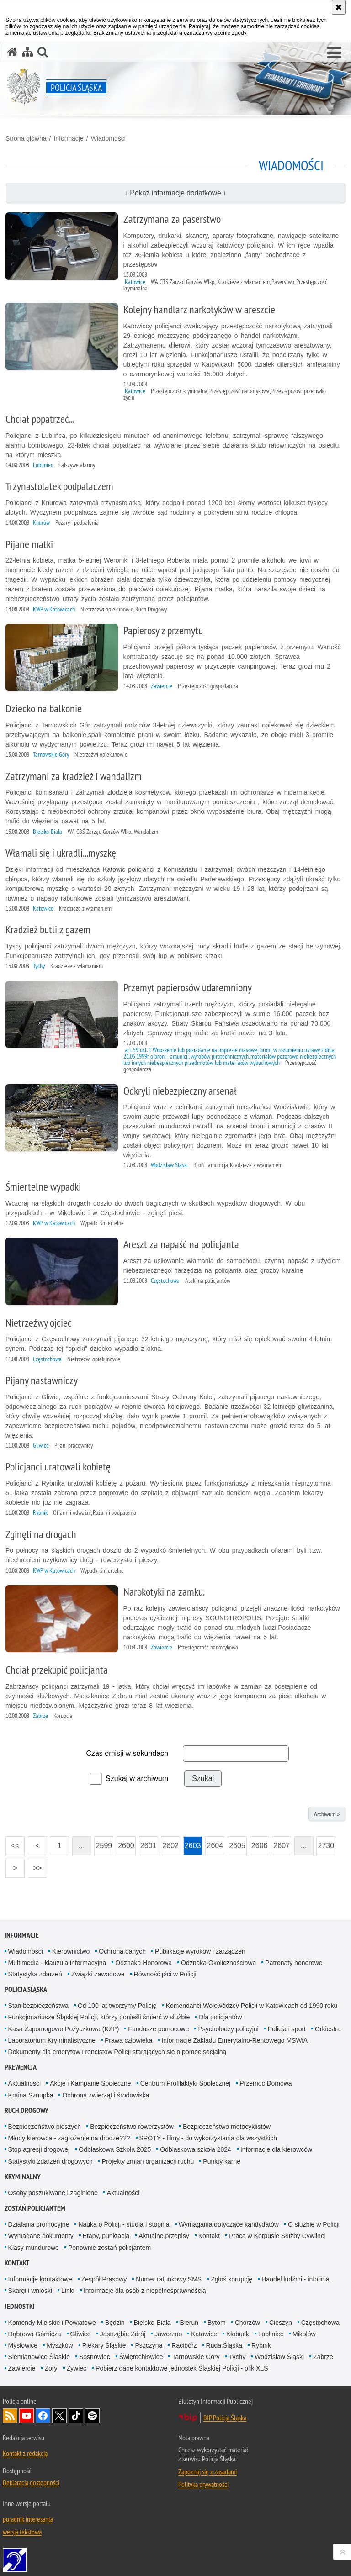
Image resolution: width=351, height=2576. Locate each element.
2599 (103, 1842)
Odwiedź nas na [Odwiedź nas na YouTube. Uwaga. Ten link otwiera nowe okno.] (26, 2415)
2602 (170, 1842)
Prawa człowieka (128, 2040)
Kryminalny (23, 2176)
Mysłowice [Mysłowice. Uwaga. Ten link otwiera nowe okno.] (23, 2345)
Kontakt (209, 2235)
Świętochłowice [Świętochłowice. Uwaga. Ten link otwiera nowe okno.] (141, 2356)
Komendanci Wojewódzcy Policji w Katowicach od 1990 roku (252, 2005)
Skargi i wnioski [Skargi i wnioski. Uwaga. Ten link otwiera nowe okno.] (30, 2290)
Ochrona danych (122, 1951)
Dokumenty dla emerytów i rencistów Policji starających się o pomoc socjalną (117, 2051)
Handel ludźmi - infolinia (295, 2279)
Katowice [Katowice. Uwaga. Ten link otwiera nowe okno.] (204, 2334)
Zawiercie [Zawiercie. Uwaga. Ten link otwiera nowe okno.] (22, 2368)
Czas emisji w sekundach (127, 1753)
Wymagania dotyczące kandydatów (229, 2224)
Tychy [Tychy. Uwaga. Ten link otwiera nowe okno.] (237, 2356)
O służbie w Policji (314, 2224)
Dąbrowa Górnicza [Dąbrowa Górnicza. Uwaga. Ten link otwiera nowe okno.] (34, 2334)
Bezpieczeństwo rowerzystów (132, 2126)
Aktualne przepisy (163, 2235)
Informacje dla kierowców (276, 2149)
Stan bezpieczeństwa (38, 2005)
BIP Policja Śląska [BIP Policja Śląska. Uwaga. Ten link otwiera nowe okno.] (224, 2417)
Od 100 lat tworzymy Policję (117, 2005)
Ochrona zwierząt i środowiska (105, 2095)
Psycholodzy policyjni (228, 2029)
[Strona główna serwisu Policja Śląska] (12, 52)
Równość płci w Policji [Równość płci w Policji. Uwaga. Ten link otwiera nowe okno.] (165, 1974)
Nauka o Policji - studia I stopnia (123, 2224)
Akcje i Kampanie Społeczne (90, 2083)
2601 (148, 1842)
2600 (125, 1842)
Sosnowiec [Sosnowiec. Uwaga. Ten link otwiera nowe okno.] (94, 2356)
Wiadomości (108, 138)
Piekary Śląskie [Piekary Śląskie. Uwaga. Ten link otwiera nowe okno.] (104, 2345)
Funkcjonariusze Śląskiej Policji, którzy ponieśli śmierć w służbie (99, 2017)
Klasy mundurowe (33, 2247)
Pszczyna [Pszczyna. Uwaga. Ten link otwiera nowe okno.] (148, 2345)
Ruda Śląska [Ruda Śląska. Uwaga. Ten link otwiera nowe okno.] (224, 2345)
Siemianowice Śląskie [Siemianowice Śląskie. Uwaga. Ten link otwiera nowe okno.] (39, 2356)
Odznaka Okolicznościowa (218, 1962)
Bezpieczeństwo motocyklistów (227, 2126)
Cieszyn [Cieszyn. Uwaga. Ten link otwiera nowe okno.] (280, 2322)
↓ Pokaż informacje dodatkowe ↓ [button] (175, 193)
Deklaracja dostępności (31, 2482)
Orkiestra (328, 2029)
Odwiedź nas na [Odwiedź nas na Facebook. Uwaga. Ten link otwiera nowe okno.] (43, 2415)
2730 (325, 1842)
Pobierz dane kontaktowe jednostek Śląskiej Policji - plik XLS (182, 2368)
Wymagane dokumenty (41, 2235)
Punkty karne (221, 2161)
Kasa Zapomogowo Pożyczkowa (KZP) (63, 2029)
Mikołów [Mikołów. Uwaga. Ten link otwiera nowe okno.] (304, 2334)
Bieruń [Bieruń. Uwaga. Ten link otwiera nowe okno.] (189, 2322)
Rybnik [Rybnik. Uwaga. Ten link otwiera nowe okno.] (261, 2345)
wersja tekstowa (22, 2531)
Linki (67, 2290)
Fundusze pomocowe (158, 2029)
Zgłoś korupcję (231, 2279)
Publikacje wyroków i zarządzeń (200, 1951)
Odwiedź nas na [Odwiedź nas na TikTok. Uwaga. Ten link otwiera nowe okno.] (76, 2415)
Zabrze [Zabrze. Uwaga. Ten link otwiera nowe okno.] (323, 2356)
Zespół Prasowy (104, 2279)
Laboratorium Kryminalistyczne (52, 2040)
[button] (334, 53)
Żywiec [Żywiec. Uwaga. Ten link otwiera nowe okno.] (77, 2368)
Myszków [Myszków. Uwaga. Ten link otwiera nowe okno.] (60, 2345)
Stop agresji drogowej (39, 2149)
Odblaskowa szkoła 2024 (195, 2149)
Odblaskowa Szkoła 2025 (115, 2149)
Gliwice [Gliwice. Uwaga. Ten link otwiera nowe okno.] (80, 2334)
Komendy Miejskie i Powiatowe (52, 2322)
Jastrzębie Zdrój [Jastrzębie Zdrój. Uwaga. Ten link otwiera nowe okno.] (123, 2334)
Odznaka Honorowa (143, 1962)
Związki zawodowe (98, 1974)
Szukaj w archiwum (137, 1778)
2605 (236, 1842)
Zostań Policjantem (35, 2208)
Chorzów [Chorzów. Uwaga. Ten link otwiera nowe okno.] (247, 2322)
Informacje (68, 138)
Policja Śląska (26, 1989)
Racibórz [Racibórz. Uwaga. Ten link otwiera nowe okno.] (184, 2345)
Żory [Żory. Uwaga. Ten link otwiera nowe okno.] (51, 2368)
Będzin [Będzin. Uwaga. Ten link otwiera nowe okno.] (115, 2322)
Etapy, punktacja (106, 2235)
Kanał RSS (10, 2415)
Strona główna (26, 138)
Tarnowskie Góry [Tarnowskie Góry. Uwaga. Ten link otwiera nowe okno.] (195, 2356)
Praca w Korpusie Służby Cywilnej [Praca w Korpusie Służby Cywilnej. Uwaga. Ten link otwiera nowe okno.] (277, 2235)
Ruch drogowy (26, 2110)
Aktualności (24, 2083)
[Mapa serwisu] (27, 52)
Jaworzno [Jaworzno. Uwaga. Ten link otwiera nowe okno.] (168, 2334)
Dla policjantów (220, 2017)
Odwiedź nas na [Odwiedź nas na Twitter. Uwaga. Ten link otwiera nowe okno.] (59, 2415)
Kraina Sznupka (30, 2095)
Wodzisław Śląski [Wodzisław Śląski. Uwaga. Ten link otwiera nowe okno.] (279, 2356)
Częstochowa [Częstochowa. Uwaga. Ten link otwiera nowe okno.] (320, 2322)
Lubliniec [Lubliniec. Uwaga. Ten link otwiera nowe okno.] (270, 2334)
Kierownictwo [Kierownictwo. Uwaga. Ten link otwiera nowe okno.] (71, 1951)
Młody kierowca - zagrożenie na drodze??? (69, 2138)
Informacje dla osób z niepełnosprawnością (145, 2290)
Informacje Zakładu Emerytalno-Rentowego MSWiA (234, 2040)
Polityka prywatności (203, 2484)
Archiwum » (327, 1814)
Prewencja (21, 2067)
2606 (259, 1842)
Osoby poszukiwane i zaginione (53, 2193)
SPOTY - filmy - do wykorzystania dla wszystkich (208, 2138)
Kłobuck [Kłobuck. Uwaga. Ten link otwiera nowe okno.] (237, 2334)
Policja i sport (287, 2029)
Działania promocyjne (38, 2224)
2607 (281, 1842)
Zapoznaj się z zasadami (207, 2471)
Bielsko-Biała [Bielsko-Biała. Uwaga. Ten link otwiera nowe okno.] (152, 2322)
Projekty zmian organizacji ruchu (148, 2161)
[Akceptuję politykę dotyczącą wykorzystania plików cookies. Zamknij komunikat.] (339, 7)
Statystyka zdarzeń (35, 1974)
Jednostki (20, 2306)
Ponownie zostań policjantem (109, 2247)
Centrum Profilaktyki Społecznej (185, 2083)
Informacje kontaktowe (40, 2279)
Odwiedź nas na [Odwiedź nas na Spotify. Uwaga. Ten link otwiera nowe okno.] (92, 2415)
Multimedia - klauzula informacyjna (57, 1962)
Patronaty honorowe (293, 1962)
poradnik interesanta (28, 2518)
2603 (192, 1842)
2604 (214, 1842)
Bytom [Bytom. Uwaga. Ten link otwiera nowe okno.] (216, 2322)
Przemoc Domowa (265, 2083)
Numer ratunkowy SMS (169, 2279)
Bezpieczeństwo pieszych (44, 2126)
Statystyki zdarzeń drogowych (50, 2161)
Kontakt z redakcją (25, 2453)
